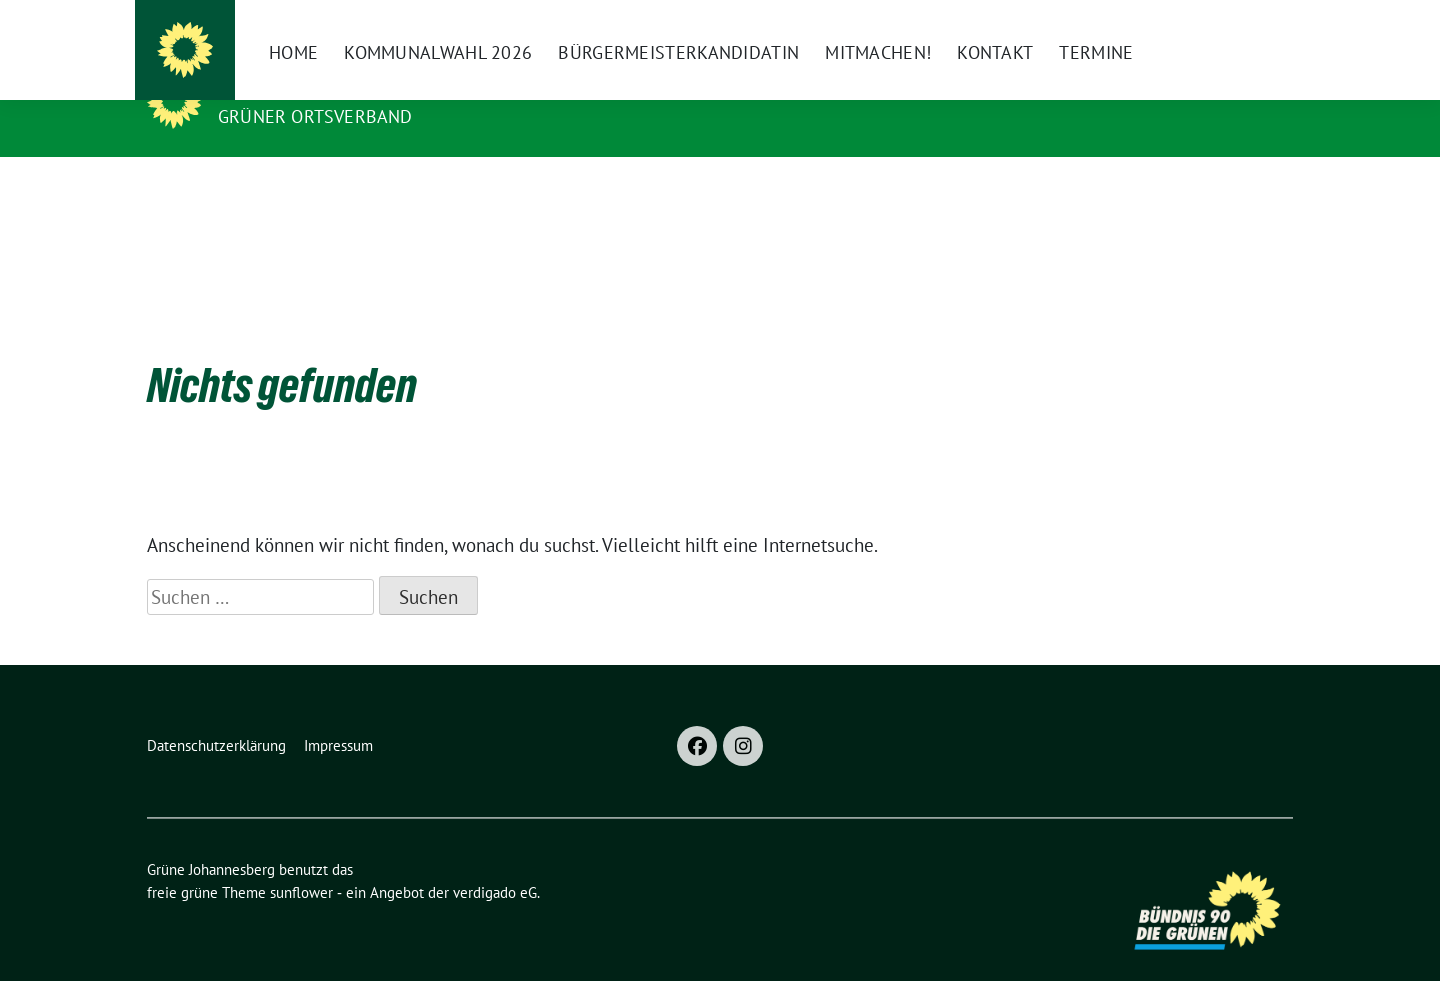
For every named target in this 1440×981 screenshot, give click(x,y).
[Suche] (1229, 23)
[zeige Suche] (1257, 23)
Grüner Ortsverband (315, 116)
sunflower (301, 861)
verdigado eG (495, 861)
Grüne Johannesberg (333, 88)
